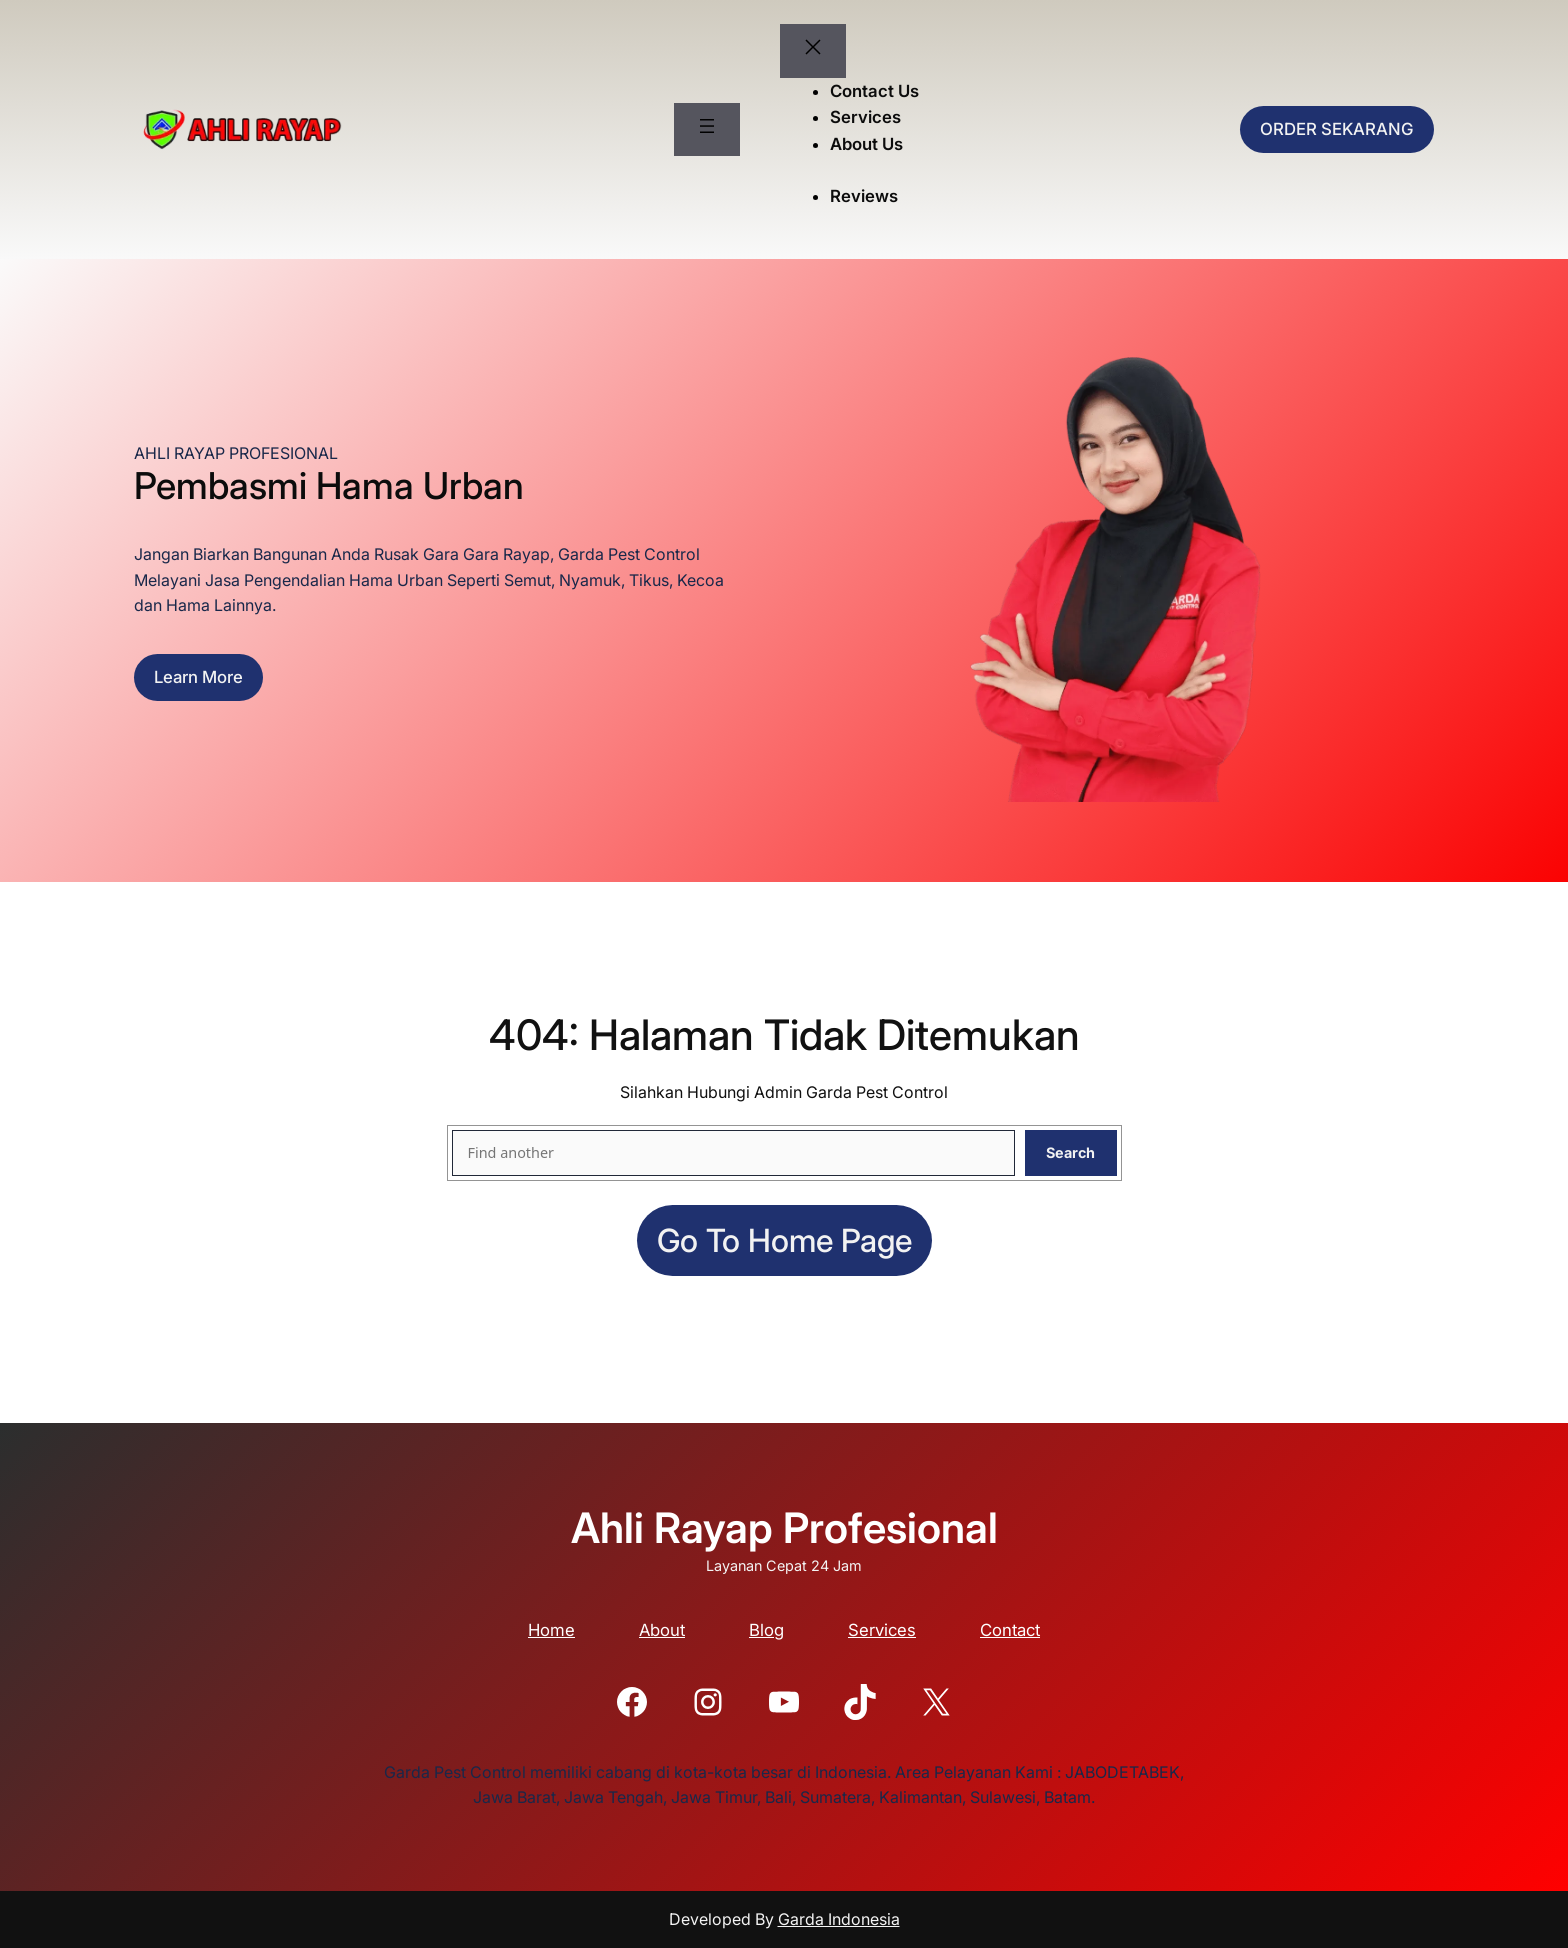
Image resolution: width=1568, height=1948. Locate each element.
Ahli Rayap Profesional (784, 1527)
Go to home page (784, 1240)
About (662, 1630)
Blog (766, 1630)
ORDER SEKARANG (1337, 129)
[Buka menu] (707, 130)
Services (882, 1630)
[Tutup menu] (813, 51)
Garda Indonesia (839, 1919)
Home (551, 1630)
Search (1070, 1152)
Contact (1010, 1630)
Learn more (198, 677)
